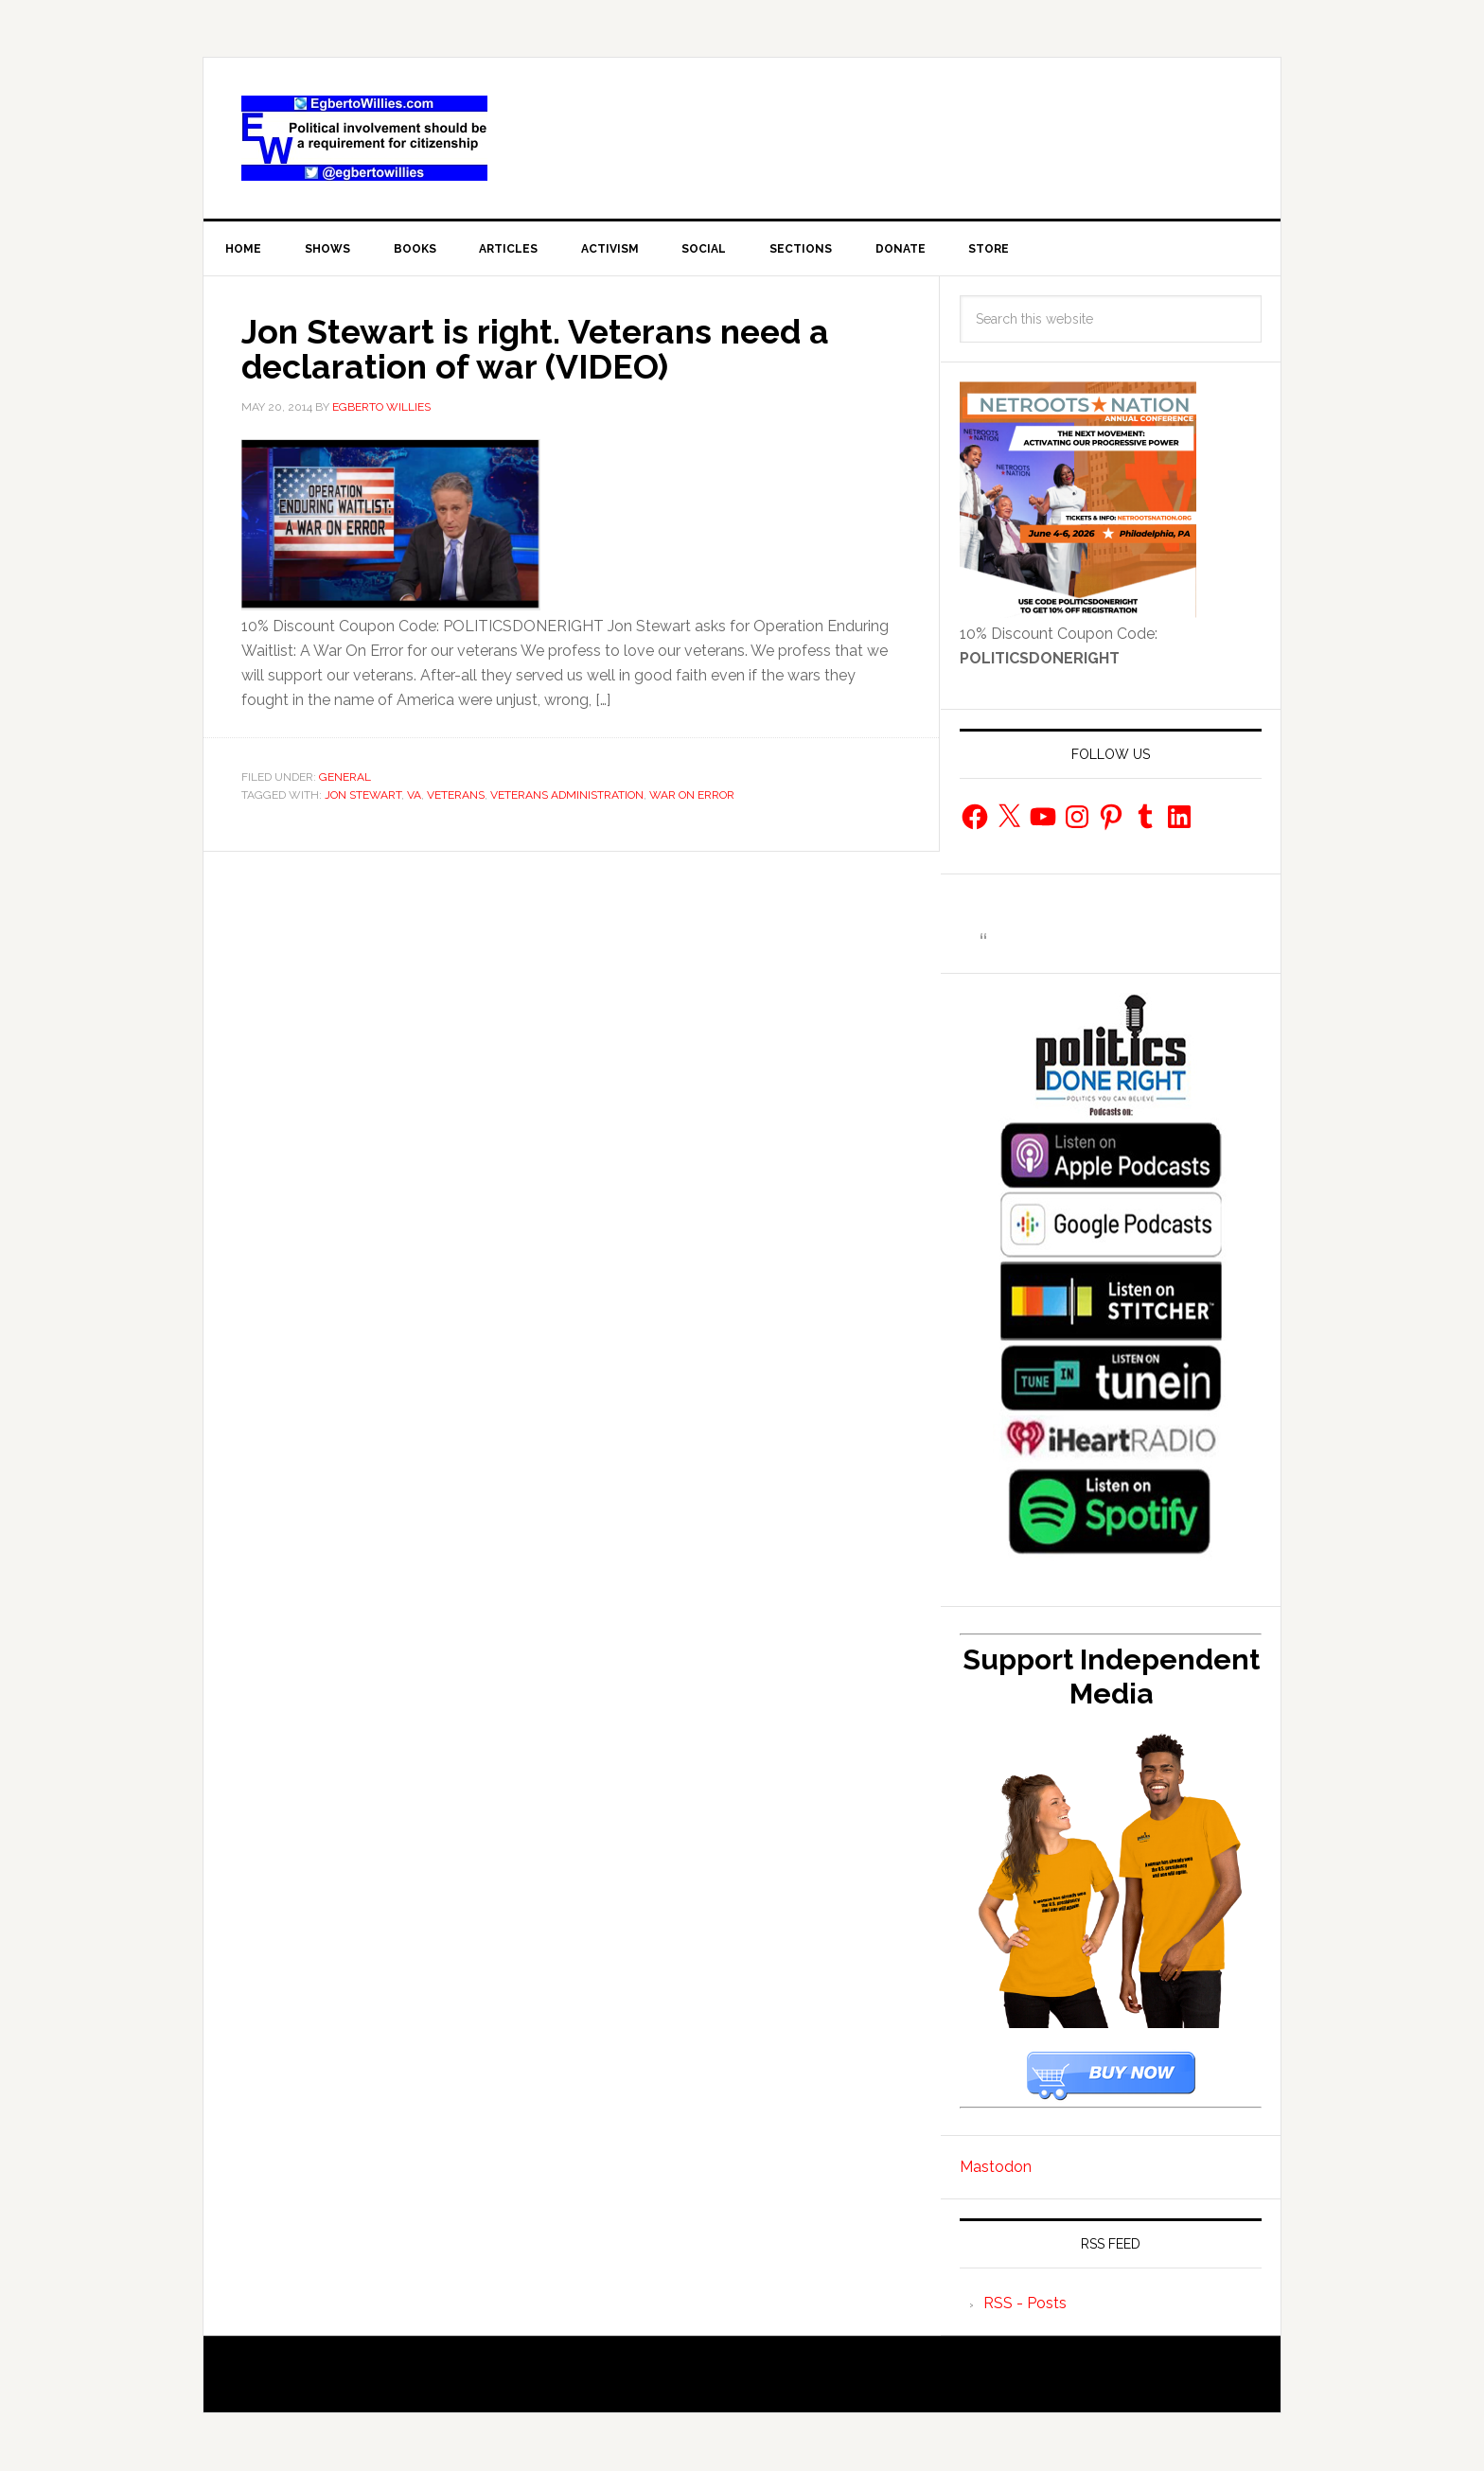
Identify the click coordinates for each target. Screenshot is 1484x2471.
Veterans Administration (567, 795)
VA (414, 795)
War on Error (691, 795)
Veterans (456, 795)
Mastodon (996, 2168)
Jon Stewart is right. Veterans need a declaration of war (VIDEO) (540, 349)
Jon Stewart (363, 795)
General (345, 777)
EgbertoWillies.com (364, 138)
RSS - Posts (1025, 2304)
